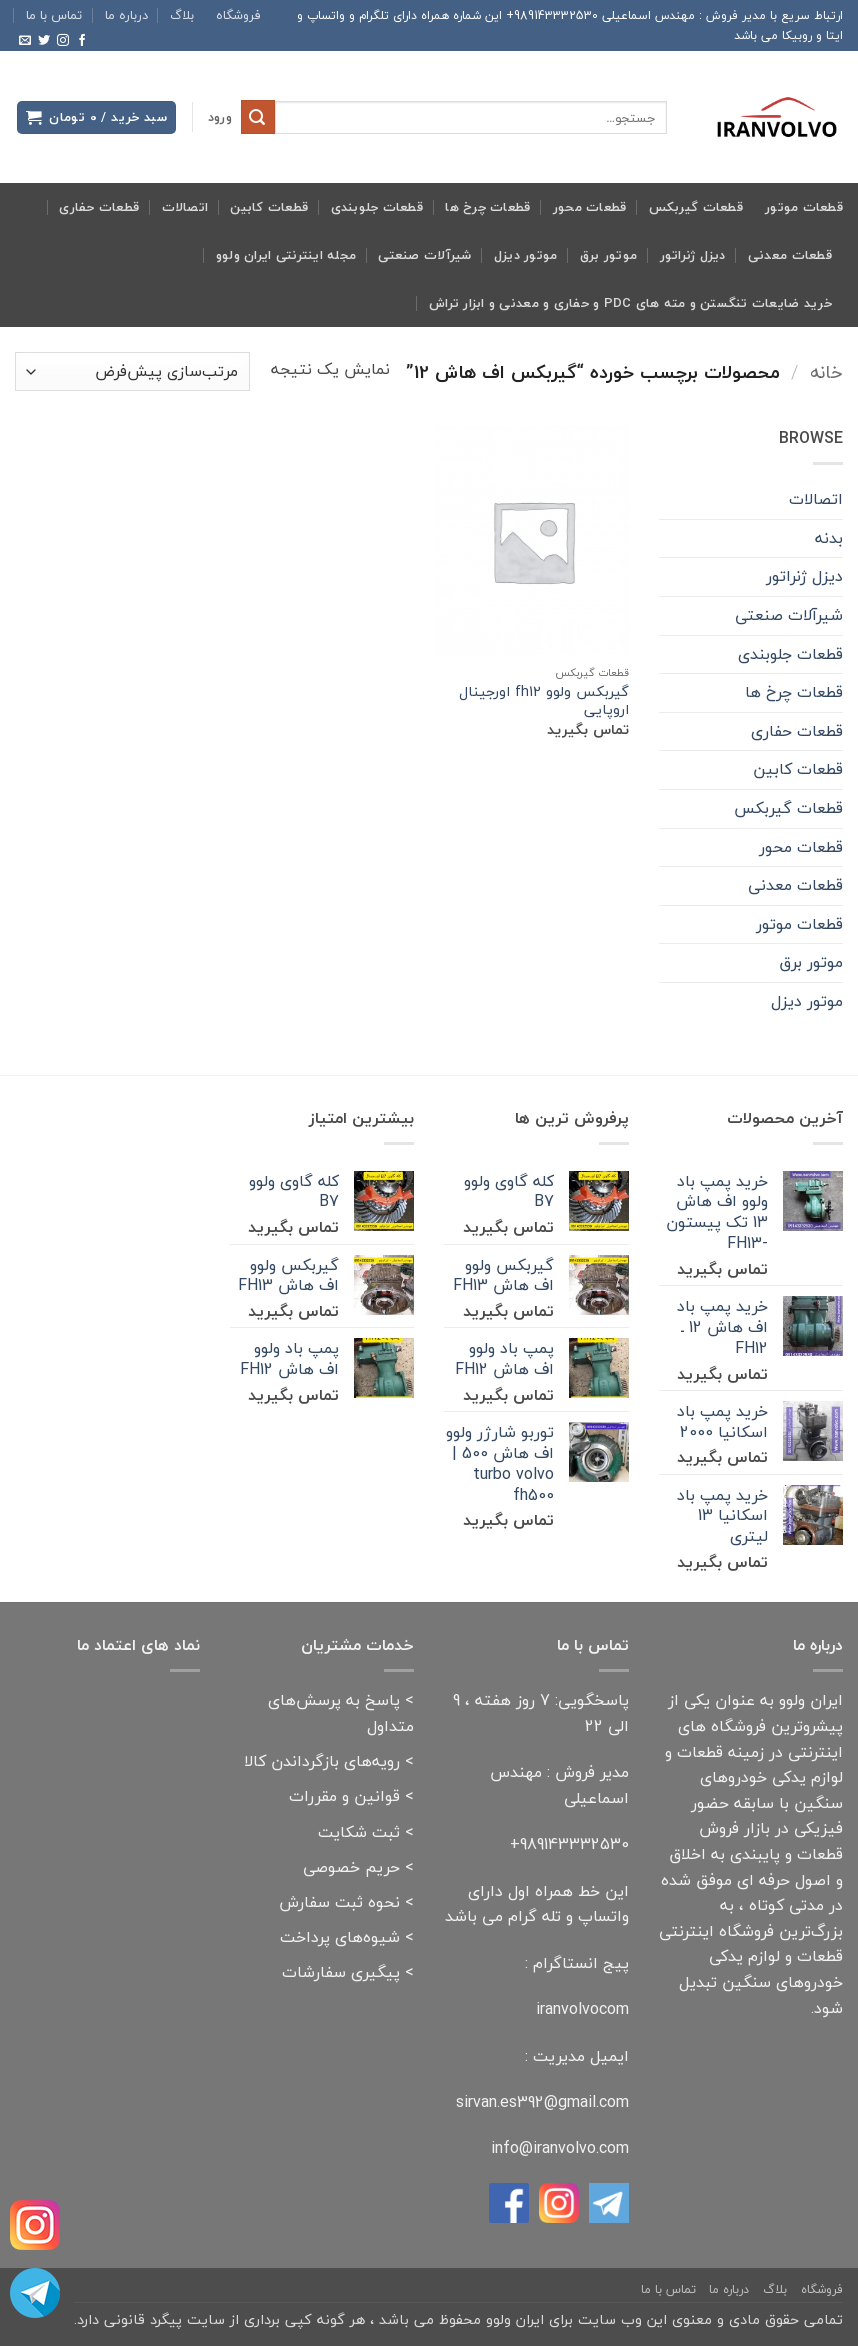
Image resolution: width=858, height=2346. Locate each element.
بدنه (829, 538)
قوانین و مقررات (344, 1796)
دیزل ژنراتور (693, 255)
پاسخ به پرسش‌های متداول (341, 1713)
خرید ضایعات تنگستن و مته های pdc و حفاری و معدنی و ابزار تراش (630, 303)
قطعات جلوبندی (377, 207)
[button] (220, 117)
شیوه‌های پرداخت (340, 1937)
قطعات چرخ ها (487, 207)
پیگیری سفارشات (341, 1972)
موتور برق (608, 255)
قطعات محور (590, 207)
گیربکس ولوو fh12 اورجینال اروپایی (544, 701)
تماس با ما (54, 15)
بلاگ (182, 15)
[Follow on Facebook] (82, 41)
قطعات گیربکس (696, 207)
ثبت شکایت (359, 1832)
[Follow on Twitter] (44, 41)
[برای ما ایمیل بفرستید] (25, 41)
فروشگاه (238, 15)
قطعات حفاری (99, 207)
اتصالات (185, 207)
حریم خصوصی (351, 1867)
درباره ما (126, 15)
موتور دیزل (526, 255)
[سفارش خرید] (132, 371)
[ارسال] (258, 117)
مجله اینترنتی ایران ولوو (286, 255)
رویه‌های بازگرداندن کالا (322, 1761)
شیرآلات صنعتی (424, 255)
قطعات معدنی (790, 255)
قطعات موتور (804, 207)
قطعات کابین (269, 207)
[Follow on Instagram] (63, 41)
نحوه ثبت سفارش (339, 1902)
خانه (826, 372)
